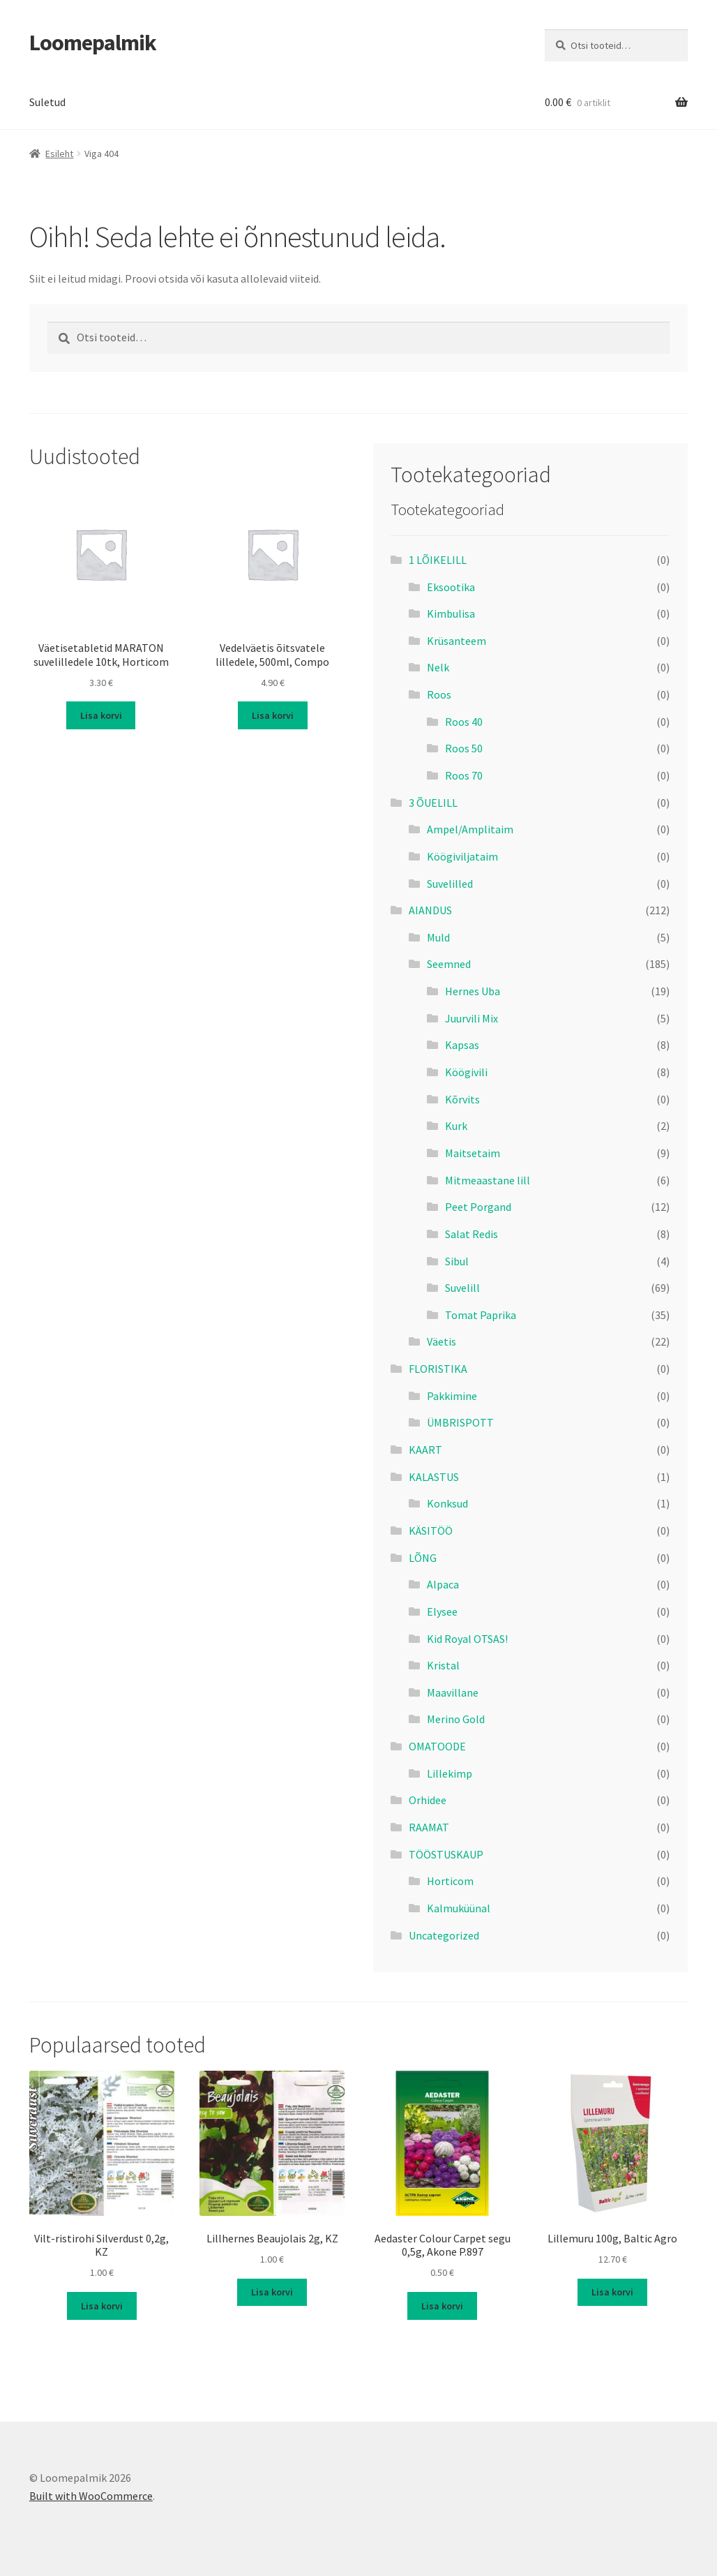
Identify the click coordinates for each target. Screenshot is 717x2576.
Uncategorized (444, 1935)
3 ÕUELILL (433, 803)
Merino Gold (456, 1719)
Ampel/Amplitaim (470, 829)
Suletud (47, 102)
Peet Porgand (478, 1207)
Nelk (438, 667)
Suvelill (462, 1288)
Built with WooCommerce (91, 2496)
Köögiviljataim (462, 856)
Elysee (442, 1611)
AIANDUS (430, 910)
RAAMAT (429, 1827)
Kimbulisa (451, 613)
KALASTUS (434, 1477)
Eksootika (451, 587)
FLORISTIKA (438, 1369)
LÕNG (423, 1558)
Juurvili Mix (471, 1018)
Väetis (441, 1341)
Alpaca (443, 1584)
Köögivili (466, 1072)
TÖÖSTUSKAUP (446, 1854)
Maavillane (452, 1692)
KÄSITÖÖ (431, 1531)
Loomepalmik (92, 43)
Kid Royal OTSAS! (467, 1639)
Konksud (447, 1503)
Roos (439, 694)
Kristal (443, 1665)
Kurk (456, 1126)
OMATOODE (437, 1746)
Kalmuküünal (458, 1908)
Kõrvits (462, 1099)
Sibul (457, 1261)
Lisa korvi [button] (101, 715)
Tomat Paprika (480, 1315)
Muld (438, 937)
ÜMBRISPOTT (460, 1422)
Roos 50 (464, 748)
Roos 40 (464, 722)
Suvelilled (450, 884)
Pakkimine (452, 1396)
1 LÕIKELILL (438, 560)
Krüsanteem (456, 641)
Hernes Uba (472, 991)
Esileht (59, 153)
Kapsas (462, 1045)
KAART (425, 1450)
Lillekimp (449, 1773)
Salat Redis (471, 1234)
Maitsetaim (472, 1153)
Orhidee (427, 1800)
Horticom (450, 1881)
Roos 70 (464, 775)
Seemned (449, 964)
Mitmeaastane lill (487, 1180)
